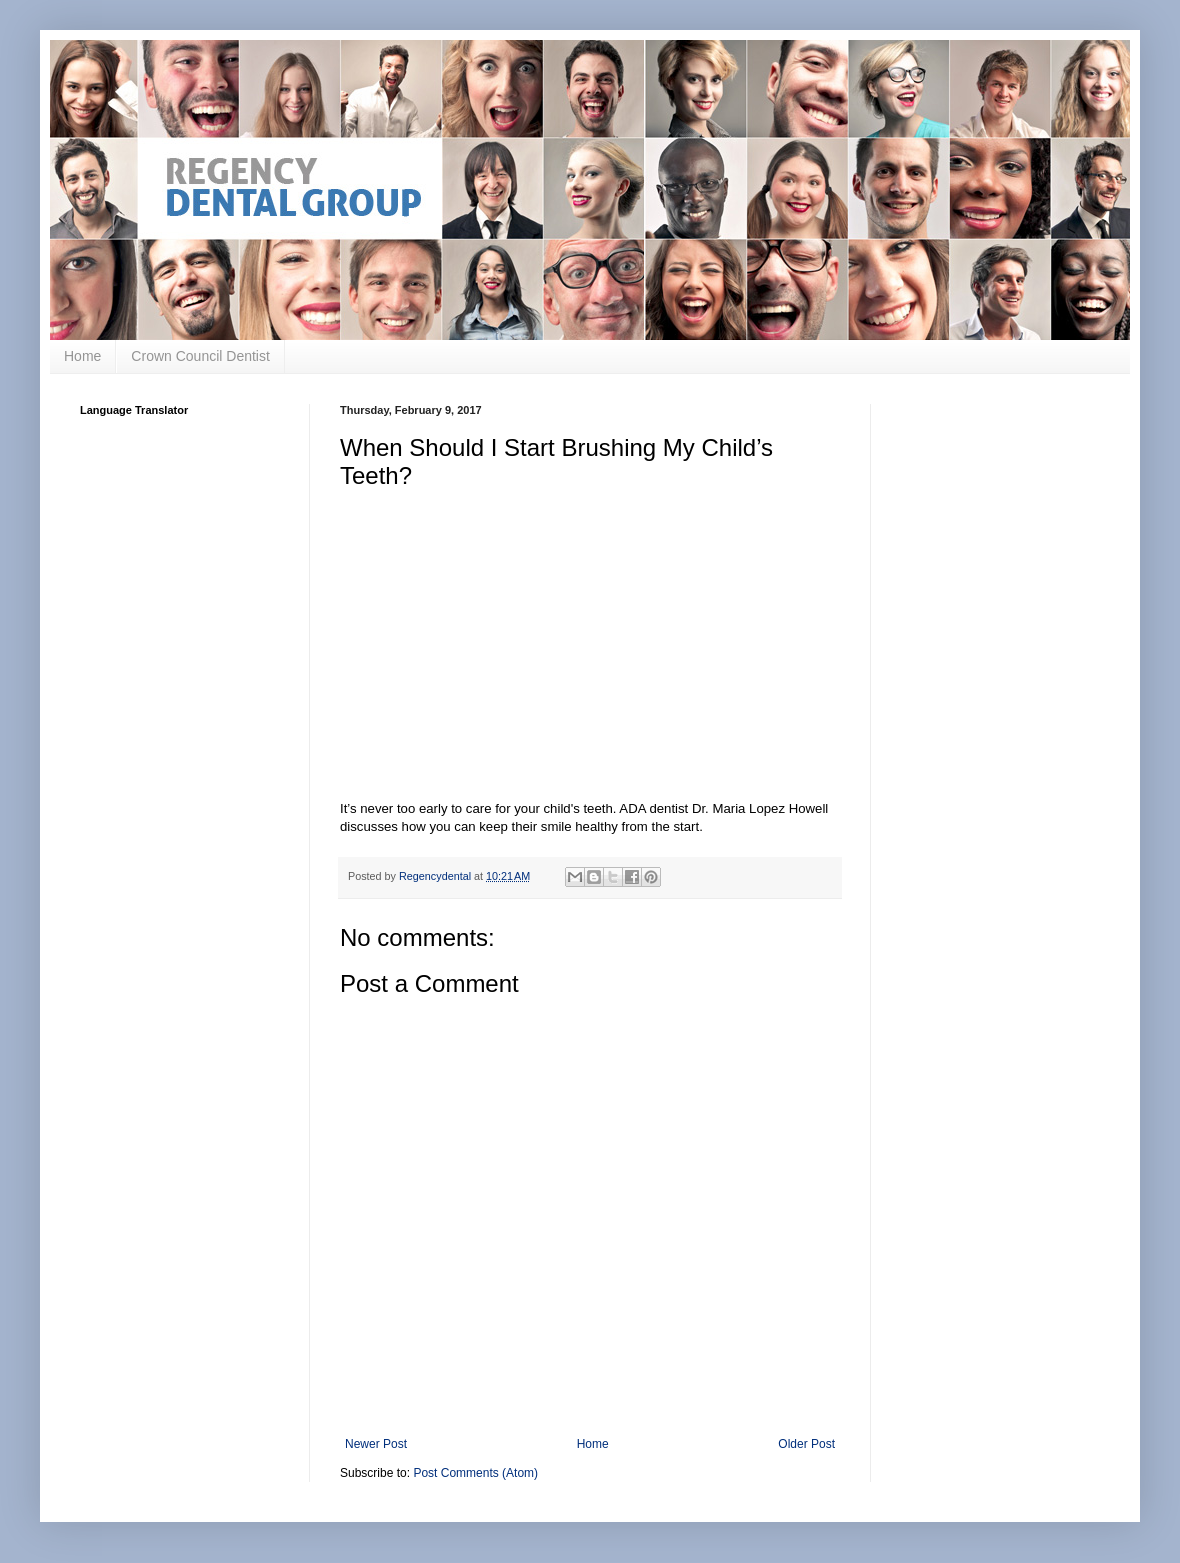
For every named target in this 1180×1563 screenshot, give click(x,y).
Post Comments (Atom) (475, 1473)
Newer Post (376, 1444)
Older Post (806, 1444)
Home (82, 356)
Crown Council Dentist (200, 356)
